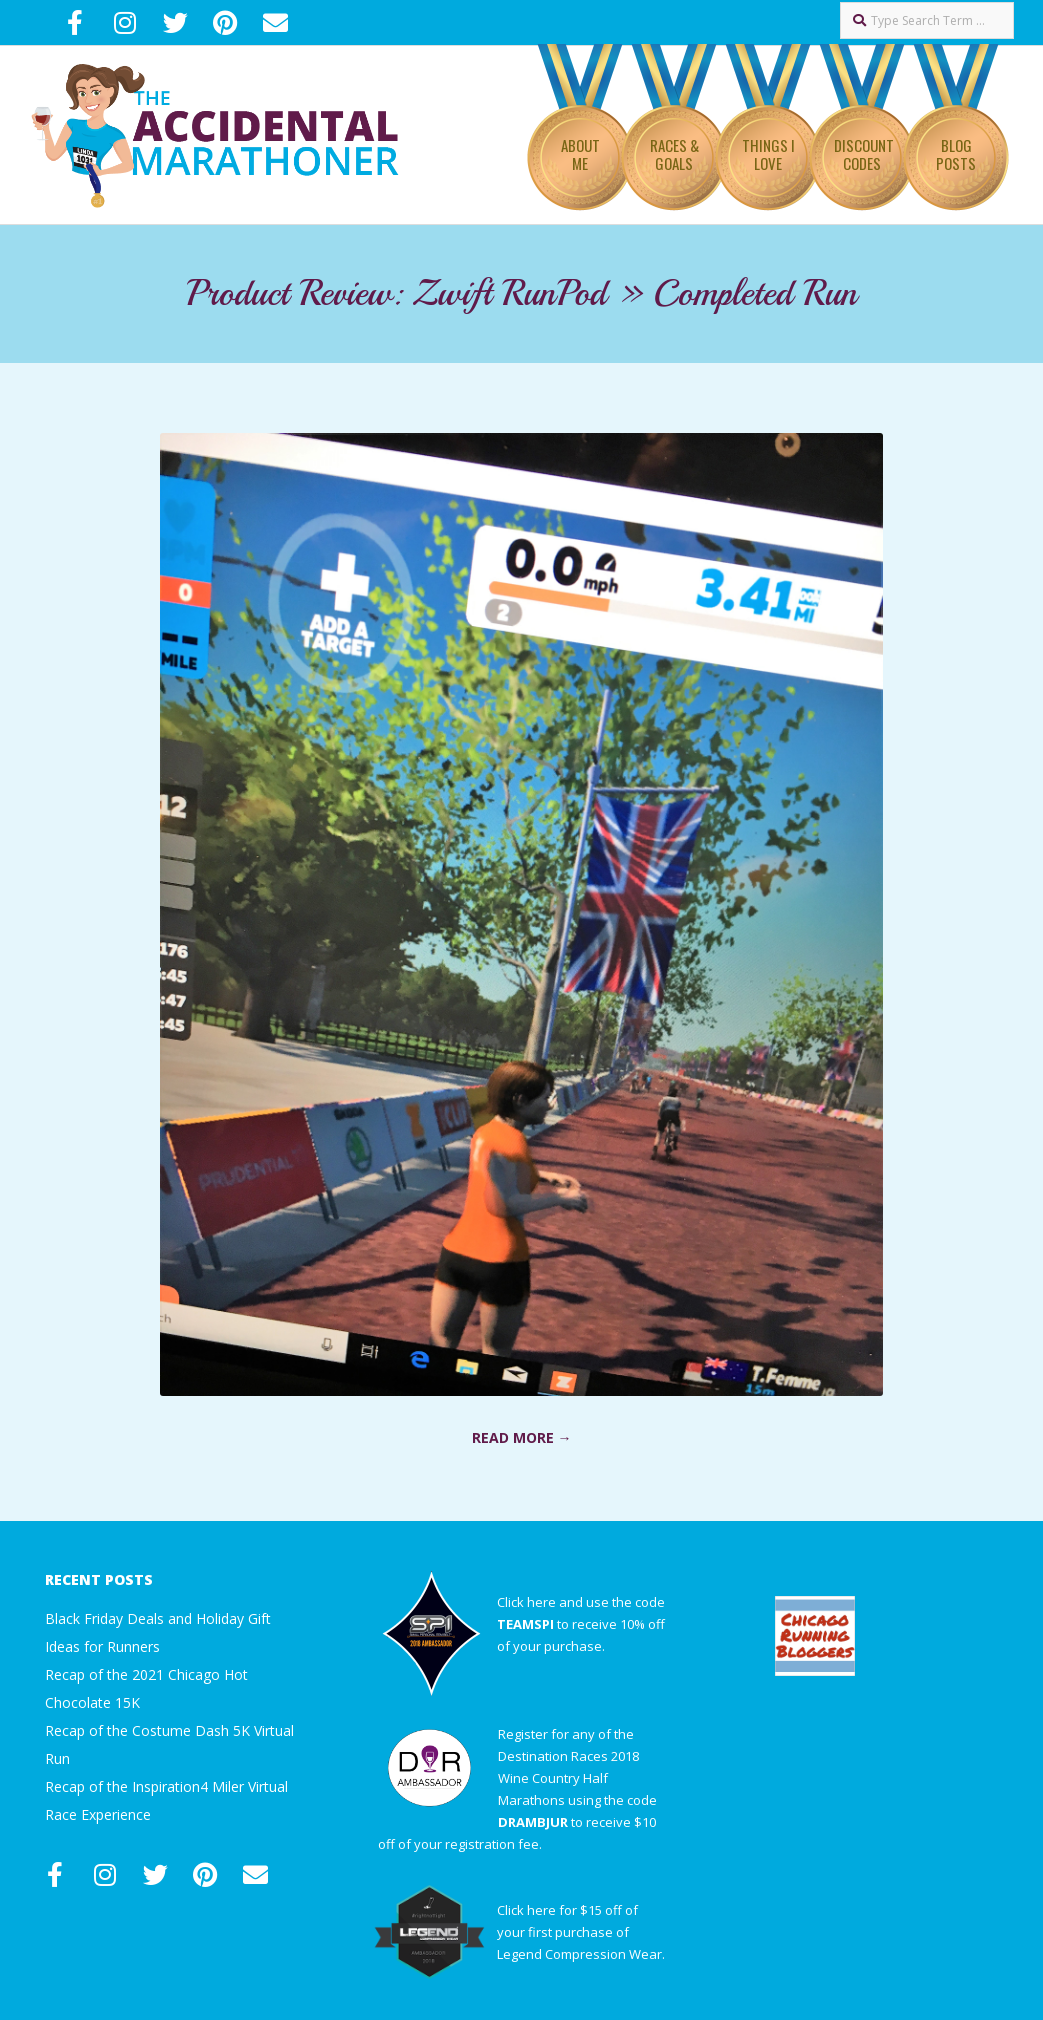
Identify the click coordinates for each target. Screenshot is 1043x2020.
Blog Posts (956, 154)
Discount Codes (864, 154)
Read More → (522, 1437)
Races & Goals (674, 154)
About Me (580, 154)
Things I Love (768, 154)
